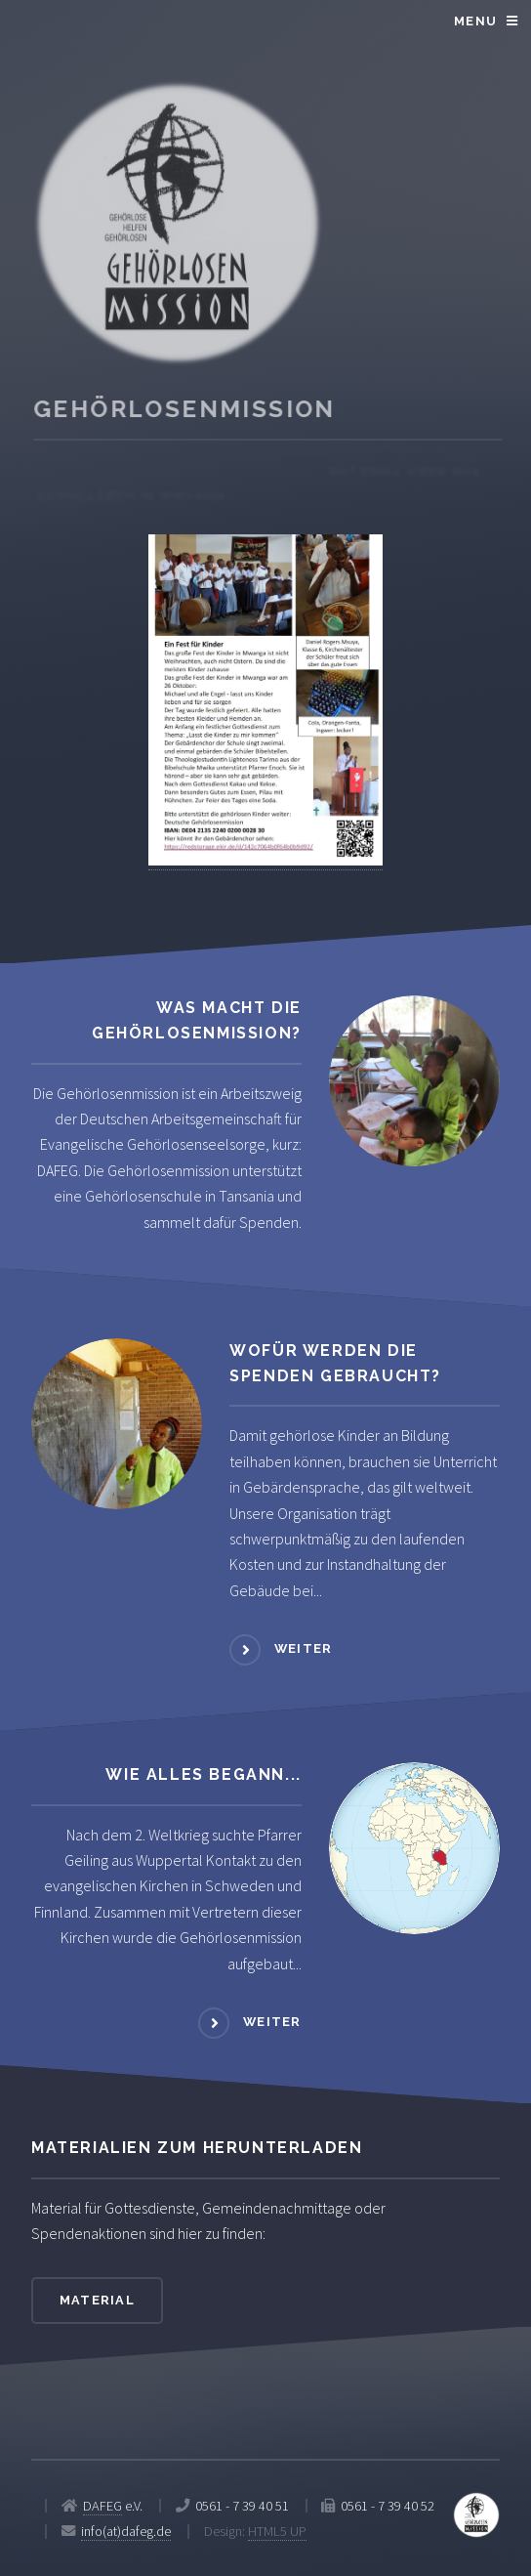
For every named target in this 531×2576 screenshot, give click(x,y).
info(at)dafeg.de (126, 2531)
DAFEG (102, 2505)
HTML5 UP (277, 2531)
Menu (475, 21)
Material (97, 2300)
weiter (303, 1648)
